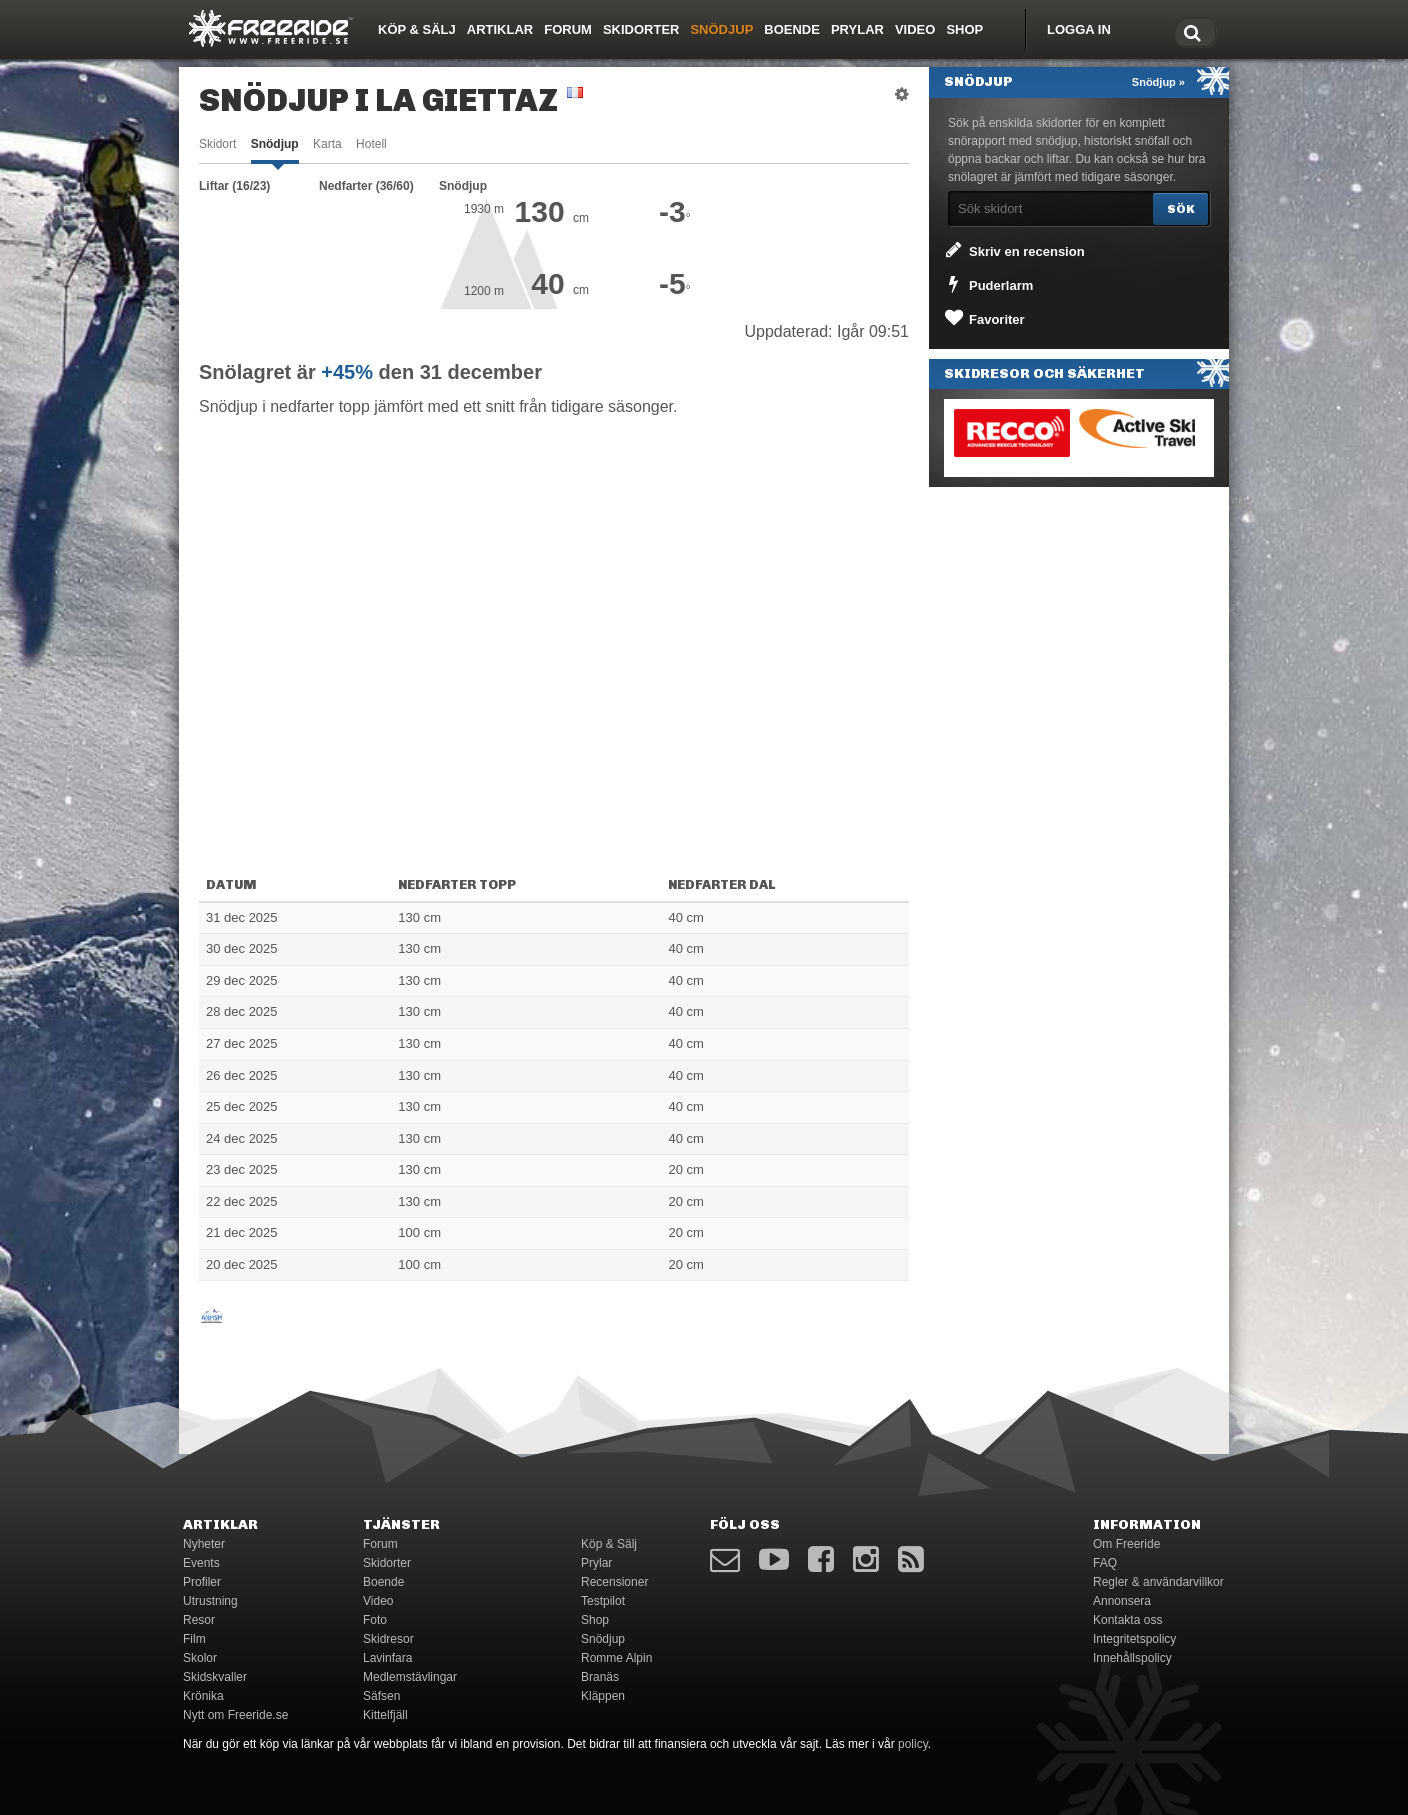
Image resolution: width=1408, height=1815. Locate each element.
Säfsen (381, 1696)
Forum (568, 29)
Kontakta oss (1127, 1620)
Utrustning (210, 1601)
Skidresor (388, 1639)
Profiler (202, 1582)
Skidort (217, 144)
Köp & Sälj (417, 29)
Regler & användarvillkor (1158, 1582)
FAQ (1105, 1563)
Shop (964, 29)
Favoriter (983, 318)
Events (201, 1563)
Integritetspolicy (1134, 1639)
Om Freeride (1126, 1544)
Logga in (1079, 29)
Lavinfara (387, 1658)
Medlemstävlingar (410, 1677)
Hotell (371, 144)
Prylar (857, 29)
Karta (327, 144)
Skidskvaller (215, 1677)
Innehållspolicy (1132, 1658)
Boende (792, 29)
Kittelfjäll (385, 1715)
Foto (375, 1620)
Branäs (600, 1677)
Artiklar (500, 29)
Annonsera (1122, 1601)
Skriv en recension (1013, 250)
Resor (199, 1620)
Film (194, 1639)
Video (915, 29)
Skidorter (641, 29)
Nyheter (204, 1544)
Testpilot (603, 1601)
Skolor (200, 1658)
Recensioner (614, 1582)
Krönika (203, 1696)
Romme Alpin (616, 1658)
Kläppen (603, 1696)
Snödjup (721, 29)
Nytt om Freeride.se (235, 1715)
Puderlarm (987, 284)
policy (913, 1744)
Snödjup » (1158, 82)
